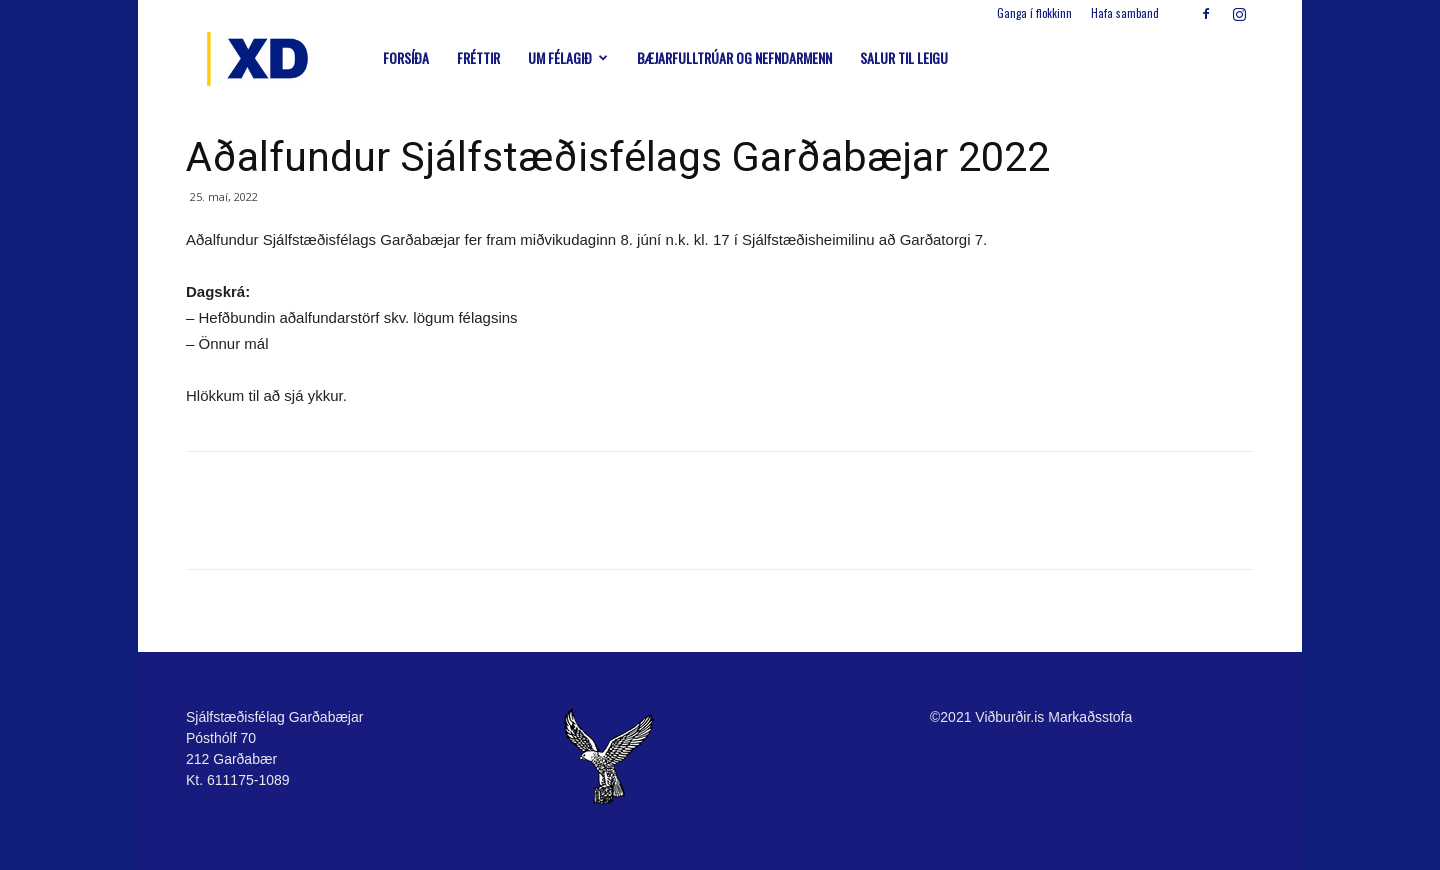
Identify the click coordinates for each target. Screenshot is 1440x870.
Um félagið (568, 57)
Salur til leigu (904, 57)
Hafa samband (1125, 13)
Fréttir (478, 57)
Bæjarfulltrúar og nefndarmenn (734, 57)
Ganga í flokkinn (1034, 13)
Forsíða (406, 57)
